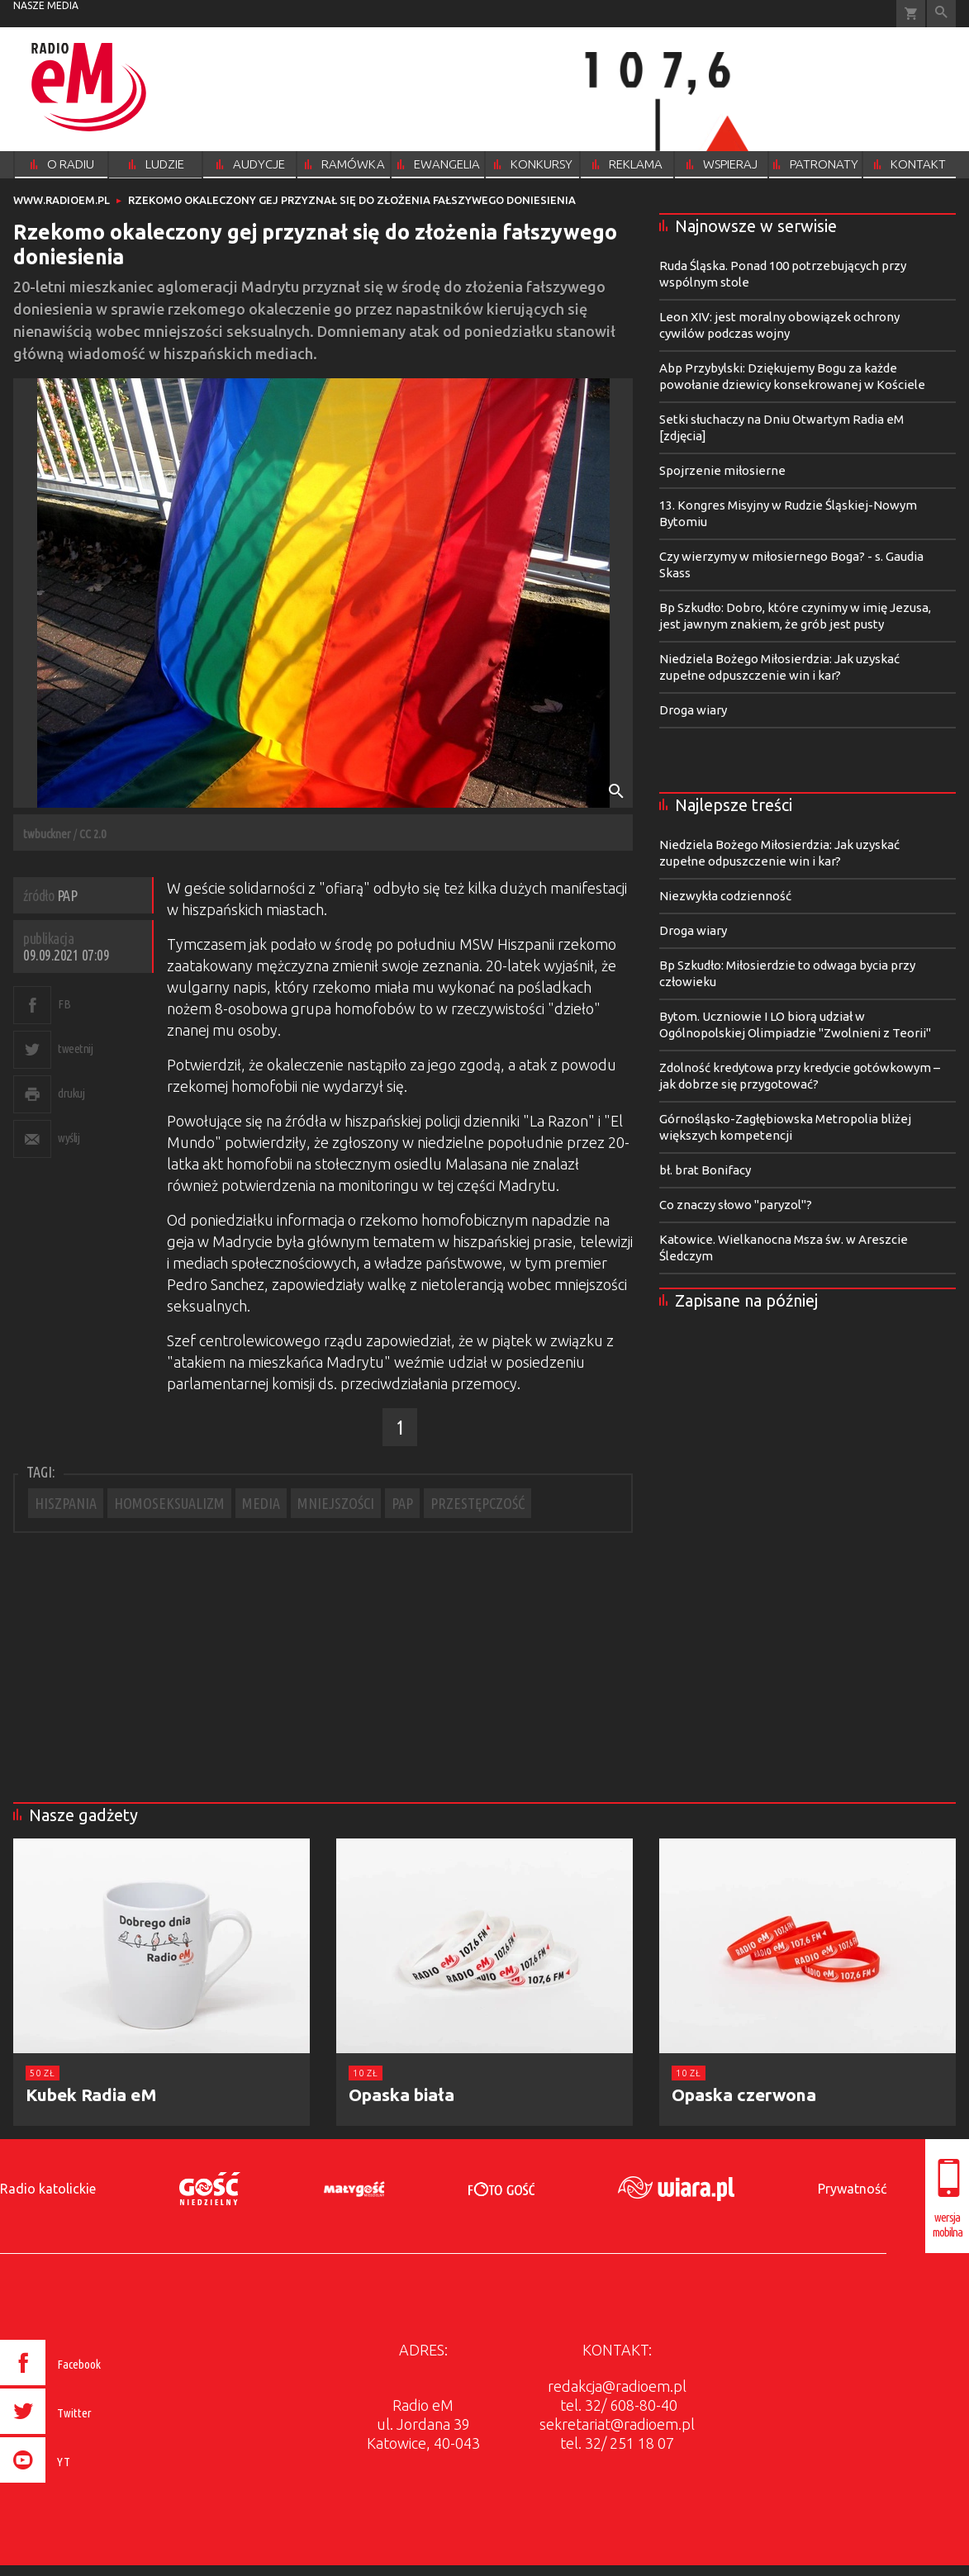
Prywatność (852, 2188)
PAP (402, 1503)
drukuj (71, 1093)
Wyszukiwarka (941, 13)
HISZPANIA (66, 1503)
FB (64, 1004)
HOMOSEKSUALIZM (169, 1503)
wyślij (68, 1138)
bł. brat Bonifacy (705, 1170)
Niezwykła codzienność (725, 896)
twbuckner (47, 834)
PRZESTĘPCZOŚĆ (477, 1503)
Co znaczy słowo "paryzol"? (735, 1205)
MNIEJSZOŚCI (335, 1503)
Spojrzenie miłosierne (722, 470)
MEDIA (261, 1503)
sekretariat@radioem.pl (617, 2424)
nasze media (45, 5)
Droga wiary (693, 710)
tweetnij (75, 1048)
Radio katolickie (48, 2188)
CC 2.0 (92, 834)
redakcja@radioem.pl (617, 2386)
